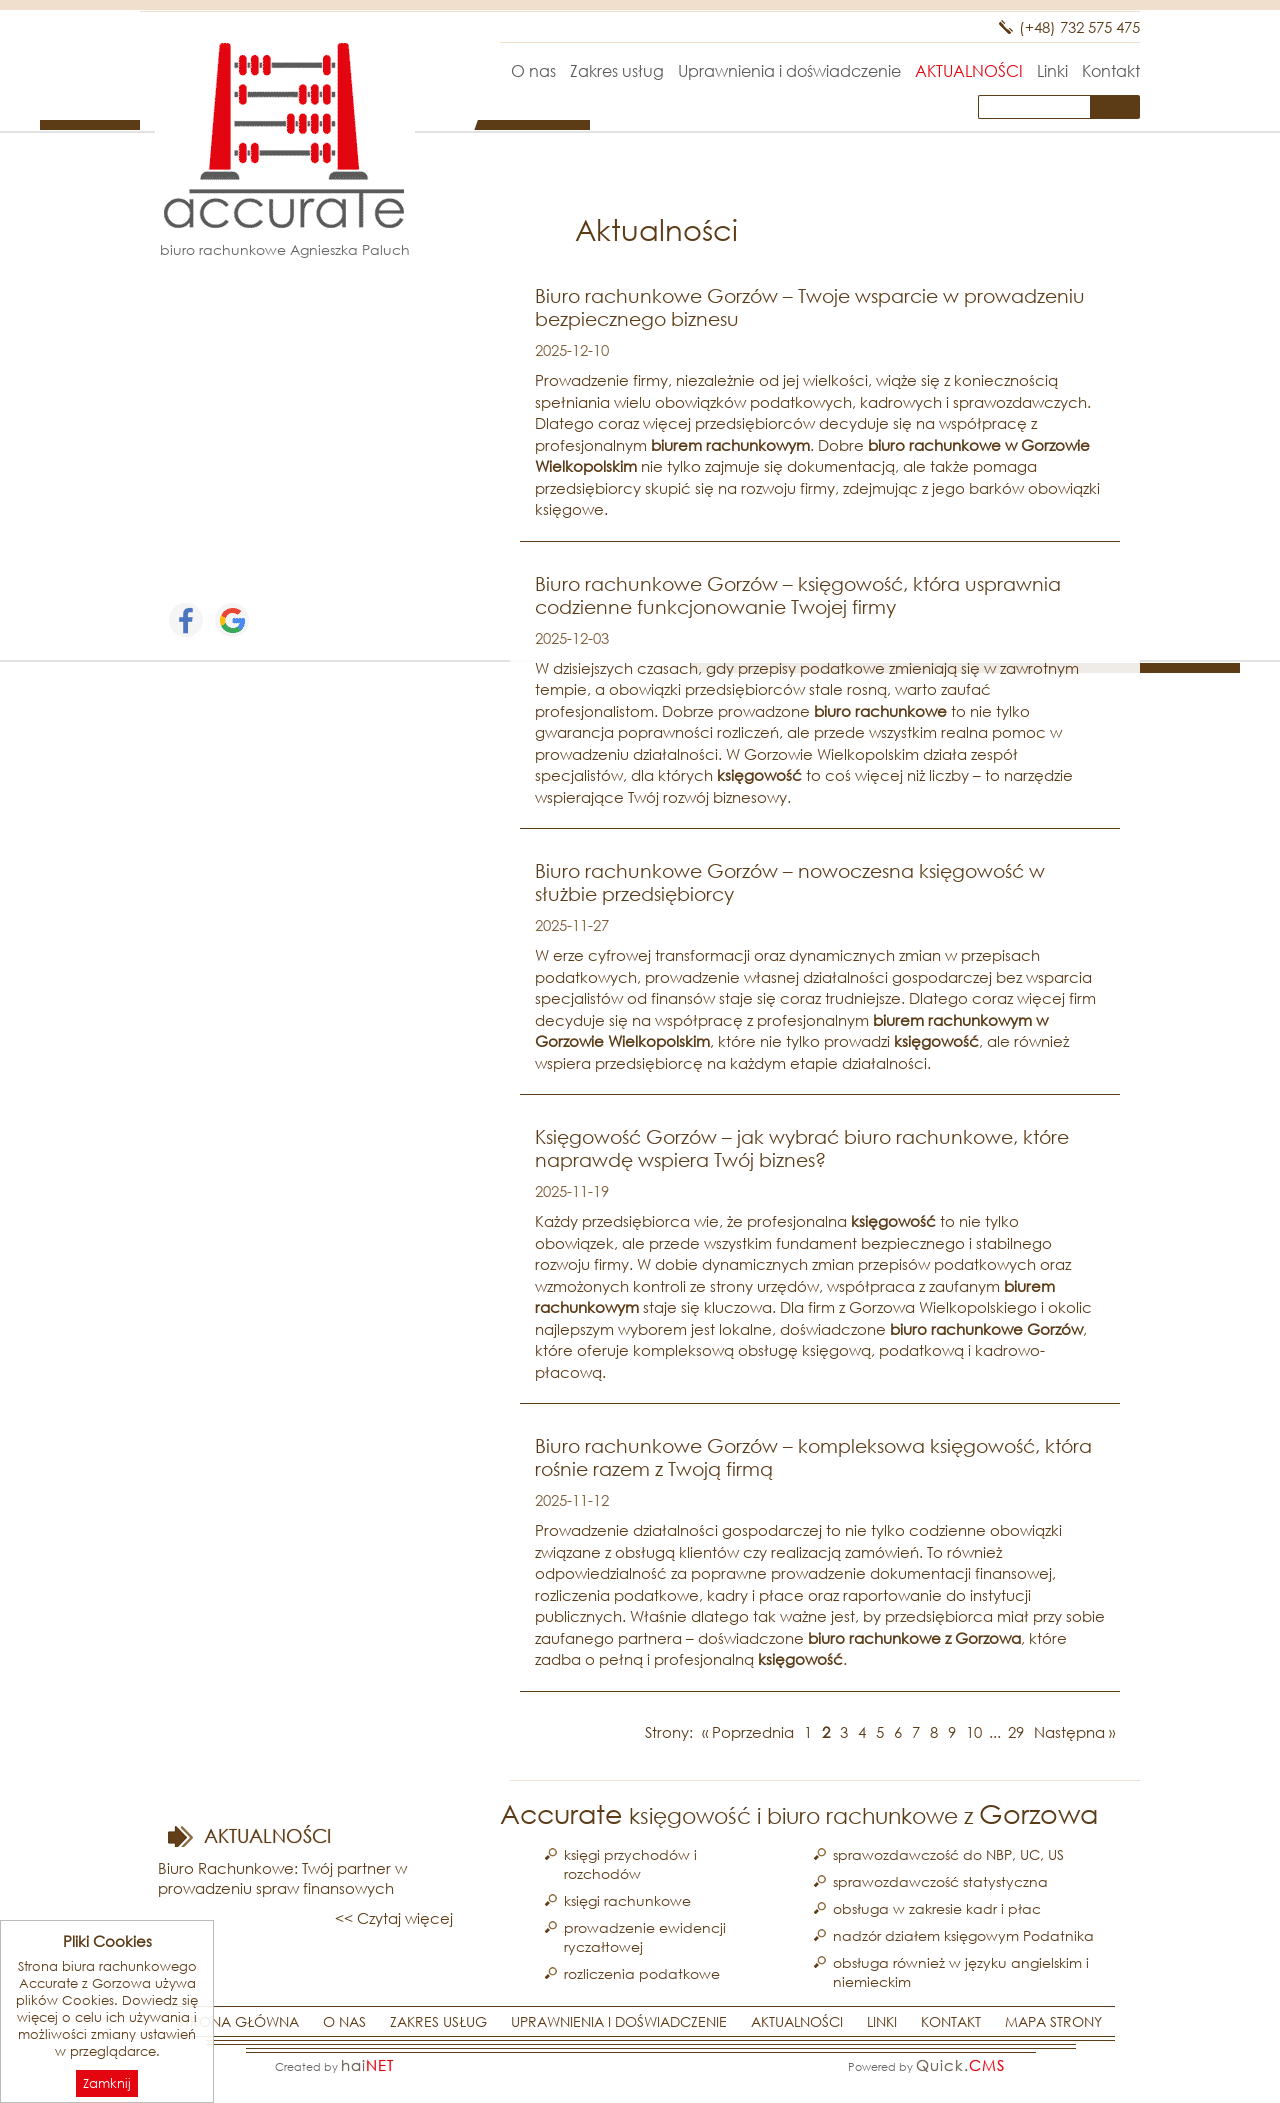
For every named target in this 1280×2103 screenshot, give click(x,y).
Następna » (1074, 1732)
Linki (1052, 70)
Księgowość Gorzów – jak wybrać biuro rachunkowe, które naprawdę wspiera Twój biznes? (802, 1148)
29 (1016, 1732)
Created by (334, 2065)
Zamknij (107, 2083)
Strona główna (477, 70)
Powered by (926, 2065)
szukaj (1120, 106)
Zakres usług (617, 70)
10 (974, 1732)
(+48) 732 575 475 (1079, 27)
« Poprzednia (748, 1732)
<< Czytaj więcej (394, 1918)
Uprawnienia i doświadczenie (789, 70)
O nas (533, 70)
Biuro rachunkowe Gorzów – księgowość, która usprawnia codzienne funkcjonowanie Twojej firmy (798, 595)
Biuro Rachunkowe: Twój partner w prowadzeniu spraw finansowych (282, 1878)
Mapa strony (1053, 2021)
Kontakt (1111, 70)
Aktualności (969, 70)
